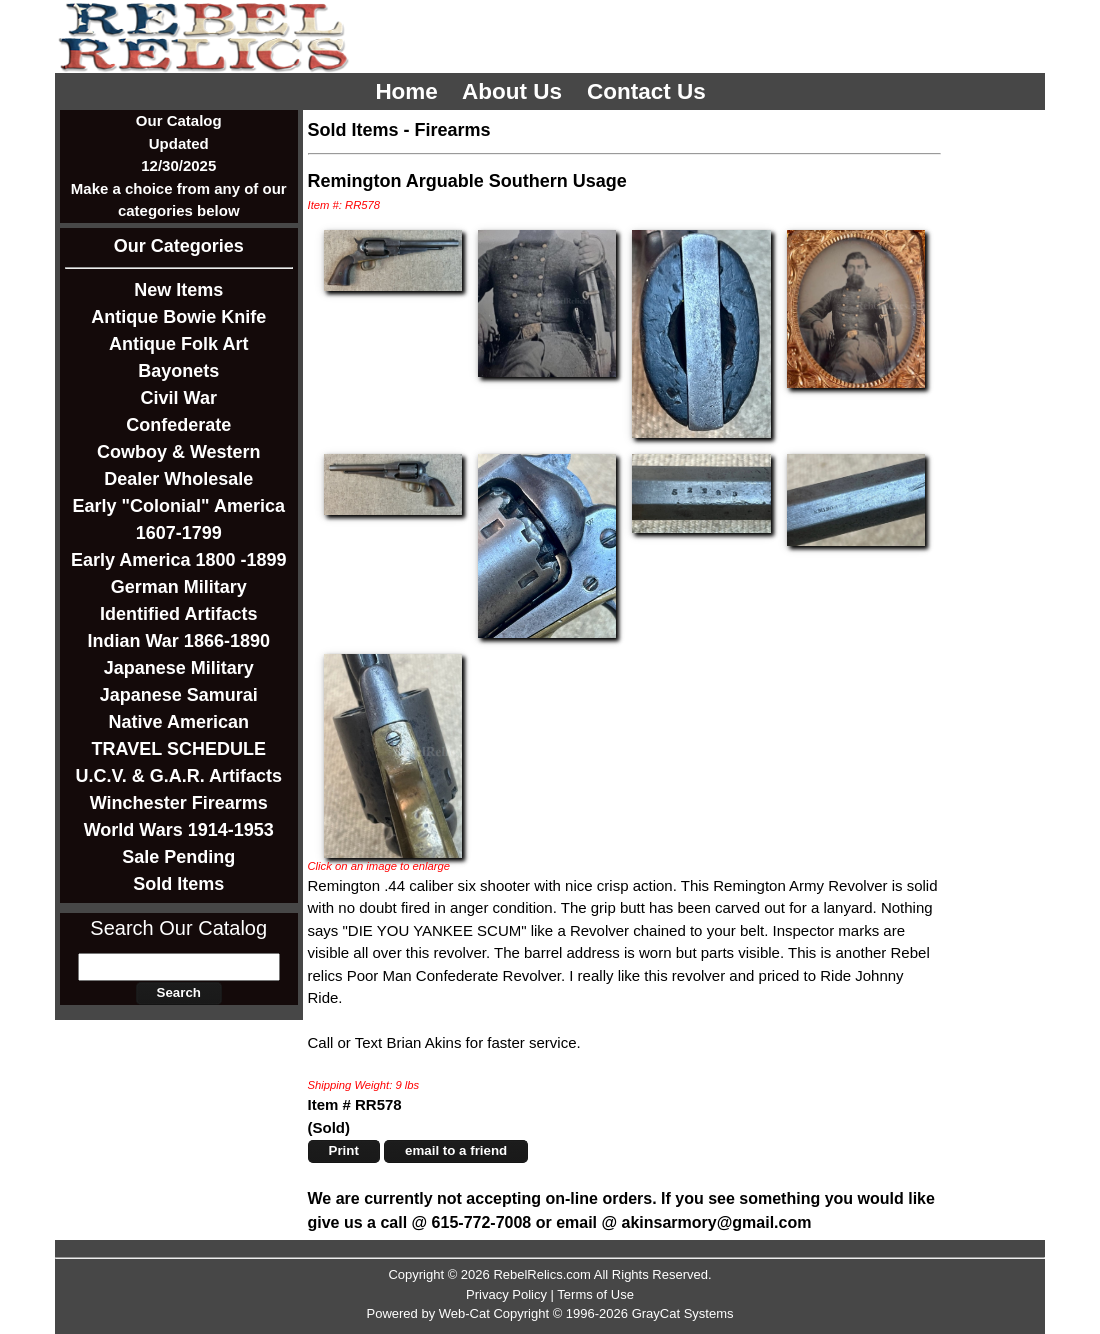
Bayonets (178, 371)
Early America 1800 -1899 (179, 560)
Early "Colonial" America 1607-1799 (179, 519)
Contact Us (649, 91)
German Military (179, 587)
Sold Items (178, 884)
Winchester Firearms (179, 803)
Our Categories (179, 246)
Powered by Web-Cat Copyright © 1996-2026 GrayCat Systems (549, 1313)
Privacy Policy (506, 1294)
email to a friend (456, 1150)
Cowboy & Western (179, 452)
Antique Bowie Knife (178, 317)
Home (409, 91)
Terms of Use (595, 1294)
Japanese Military (179, 668)
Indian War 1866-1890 (179, 641)
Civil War (179, 398)
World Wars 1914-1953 (179, 830)
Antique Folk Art (178, 344)
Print (344, 1150)
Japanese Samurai (179, 695)
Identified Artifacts (178, 614)
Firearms (453, 130)
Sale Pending (178, 857)
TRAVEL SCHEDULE (179, 749)
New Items (178, 290)
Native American (179, 722)
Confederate (178, 425)
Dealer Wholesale (178, 479)
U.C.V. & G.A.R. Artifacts (178, 776)
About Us (515, 91)
